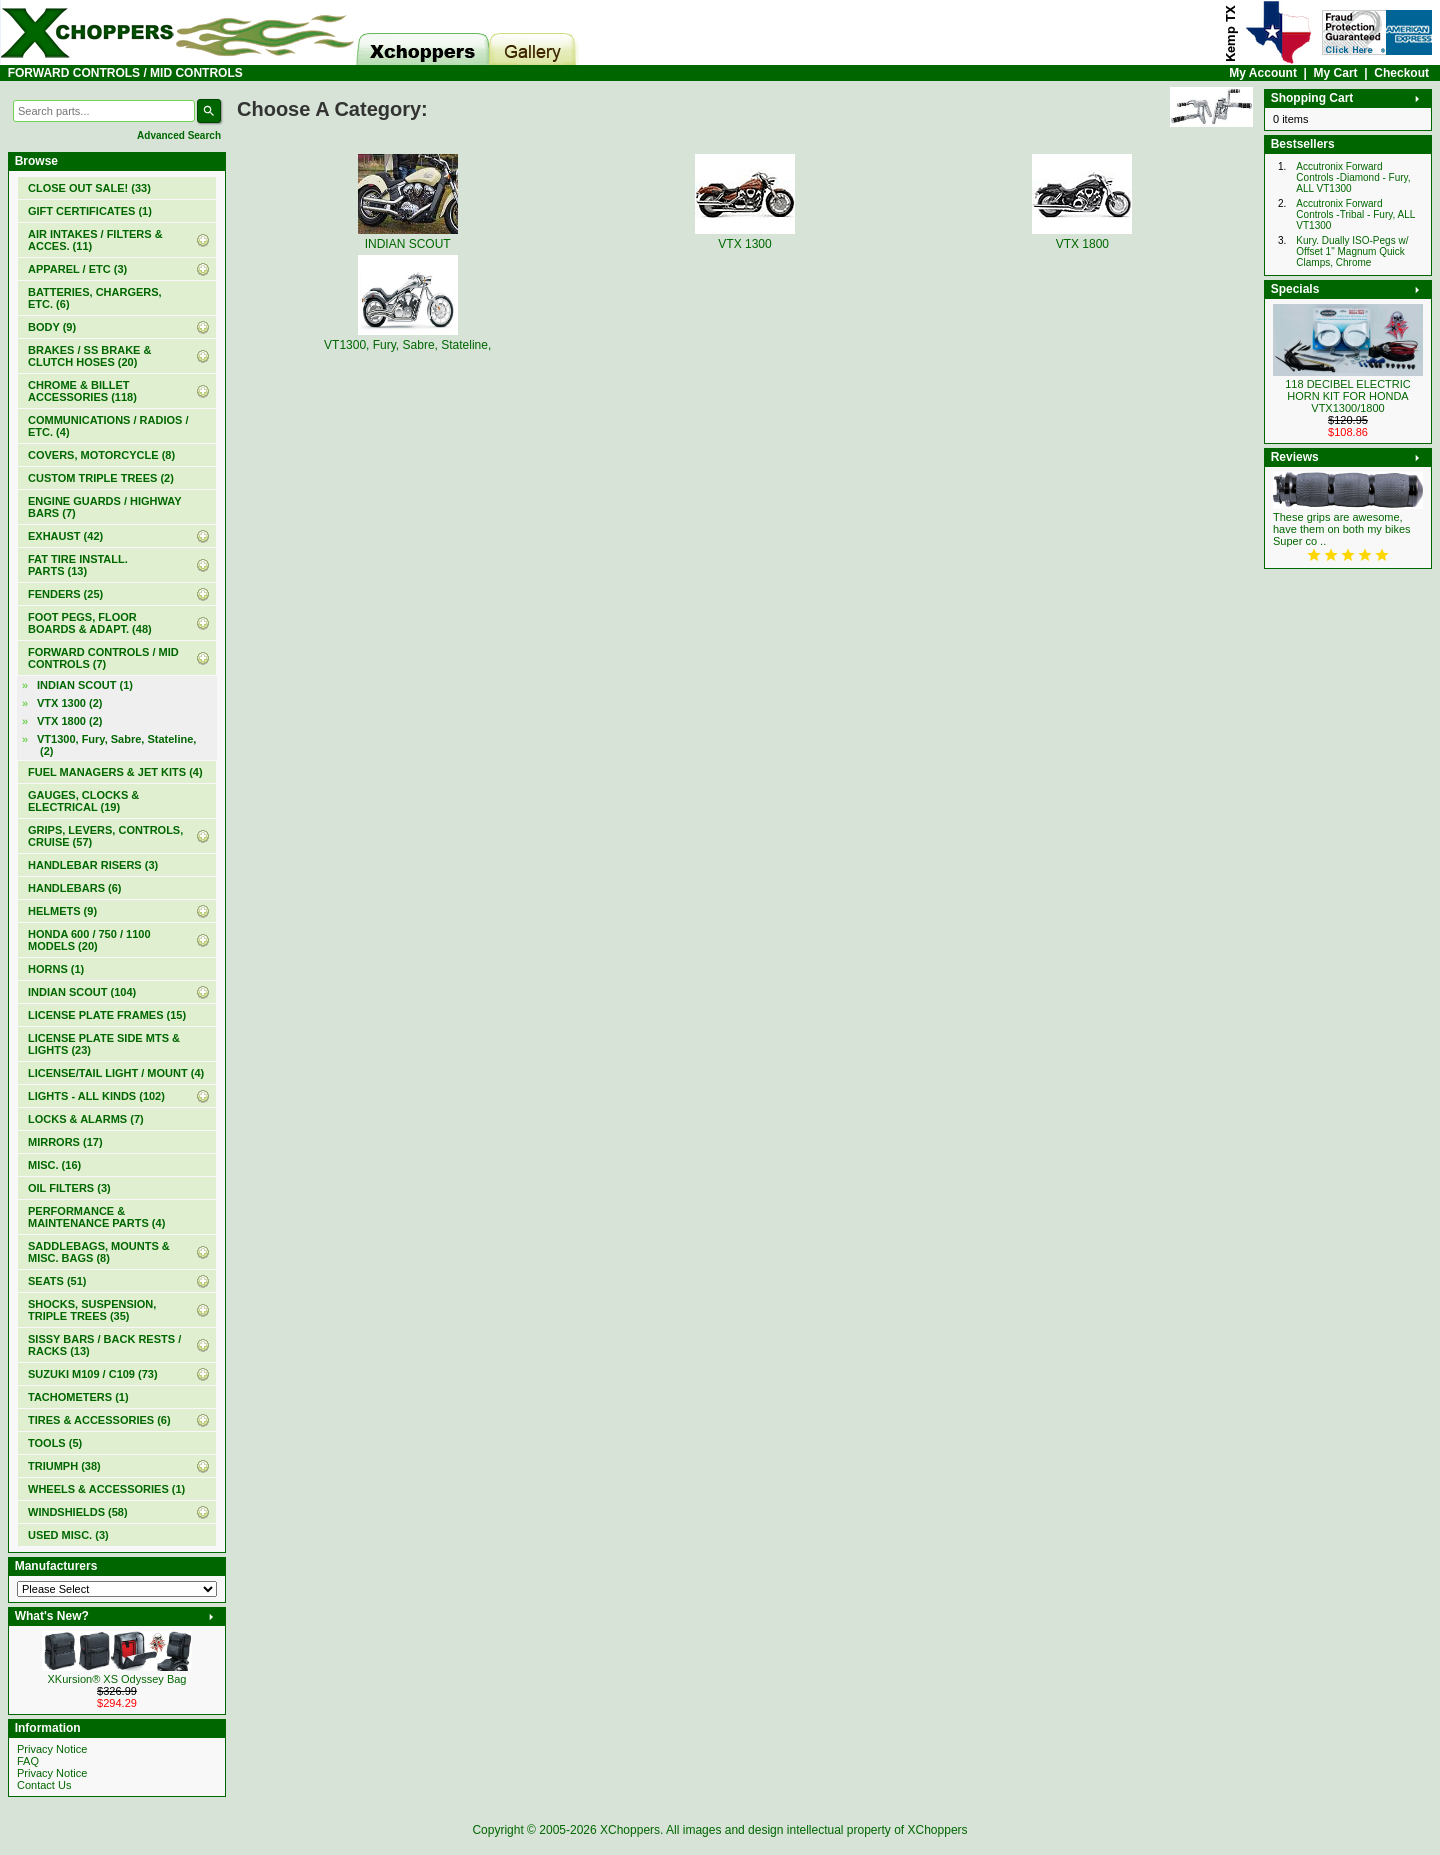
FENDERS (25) (65, 594)
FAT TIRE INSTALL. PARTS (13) (78, 565)
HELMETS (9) (62, 911)
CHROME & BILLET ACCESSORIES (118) (82, 391)
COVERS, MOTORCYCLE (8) (101, 455)
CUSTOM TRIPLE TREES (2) (101, 478)
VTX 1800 (1082, 237)
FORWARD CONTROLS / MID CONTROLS (125, 73)
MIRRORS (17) (65, 1142)
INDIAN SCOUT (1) (85, 685)
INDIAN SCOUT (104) (82, 992)
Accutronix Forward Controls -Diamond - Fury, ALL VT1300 (1353, 177)
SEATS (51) (57, 1281)
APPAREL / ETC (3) (77, 269)
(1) (90, 211)
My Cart (1336, 73)
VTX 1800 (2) (69, 721)
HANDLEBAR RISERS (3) (93, 865)
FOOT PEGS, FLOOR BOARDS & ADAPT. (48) (90, 623)
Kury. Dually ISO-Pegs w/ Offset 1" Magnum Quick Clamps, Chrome (1352, 251)
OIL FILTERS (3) (69, 1188)
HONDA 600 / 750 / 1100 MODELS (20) (89, 940)
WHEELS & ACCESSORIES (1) (106, 1489)
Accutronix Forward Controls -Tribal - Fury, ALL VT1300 (1355, 214)
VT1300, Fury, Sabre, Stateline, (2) (116, 745)
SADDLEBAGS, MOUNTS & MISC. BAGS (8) (99, 1252)
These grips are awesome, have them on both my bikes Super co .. (1342, 529)
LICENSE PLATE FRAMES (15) (107, 1015)
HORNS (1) (56, 969)
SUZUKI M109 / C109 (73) (93, 1374)
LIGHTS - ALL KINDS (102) (96, 1096)
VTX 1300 (745, 237)
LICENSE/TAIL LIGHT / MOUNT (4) (116, 1073)
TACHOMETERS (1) (78, 1397)
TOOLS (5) (55, 1443)
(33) (89, 188)
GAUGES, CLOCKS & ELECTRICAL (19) (83, 801)
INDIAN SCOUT (408, 237)
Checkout (1401, 73)
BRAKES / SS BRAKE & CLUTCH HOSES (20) (89, 356)
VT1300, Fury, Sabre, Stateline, (407, 338)
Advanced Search (179, 135)
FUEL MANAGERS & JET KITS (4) (115, 772)
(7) (103, 658)
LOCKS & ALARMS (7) (86, 1119)
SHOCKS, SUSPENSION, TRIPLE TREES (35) (92, 1310)
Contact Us (44, 1785)
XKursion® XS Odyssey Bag (117, 1679)
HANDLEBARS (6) (75, 888)
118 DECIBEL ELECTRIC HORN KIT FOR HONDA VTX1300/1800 (1348, 396)
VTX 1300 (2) (69, 703)
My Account (1263, 73)
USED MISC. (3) (68, 1535)
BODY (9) (52, 327)
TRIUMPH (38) (64, 1466)
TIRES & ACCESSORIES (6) (99, 1420)
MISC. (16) (54, 1165)
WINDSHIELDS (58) (78, 1512)
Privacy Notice (52, 1749)
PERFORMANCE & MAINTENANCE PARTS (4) (96, 1217)
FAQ (28, 1761)
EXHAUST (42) (65, 536)
